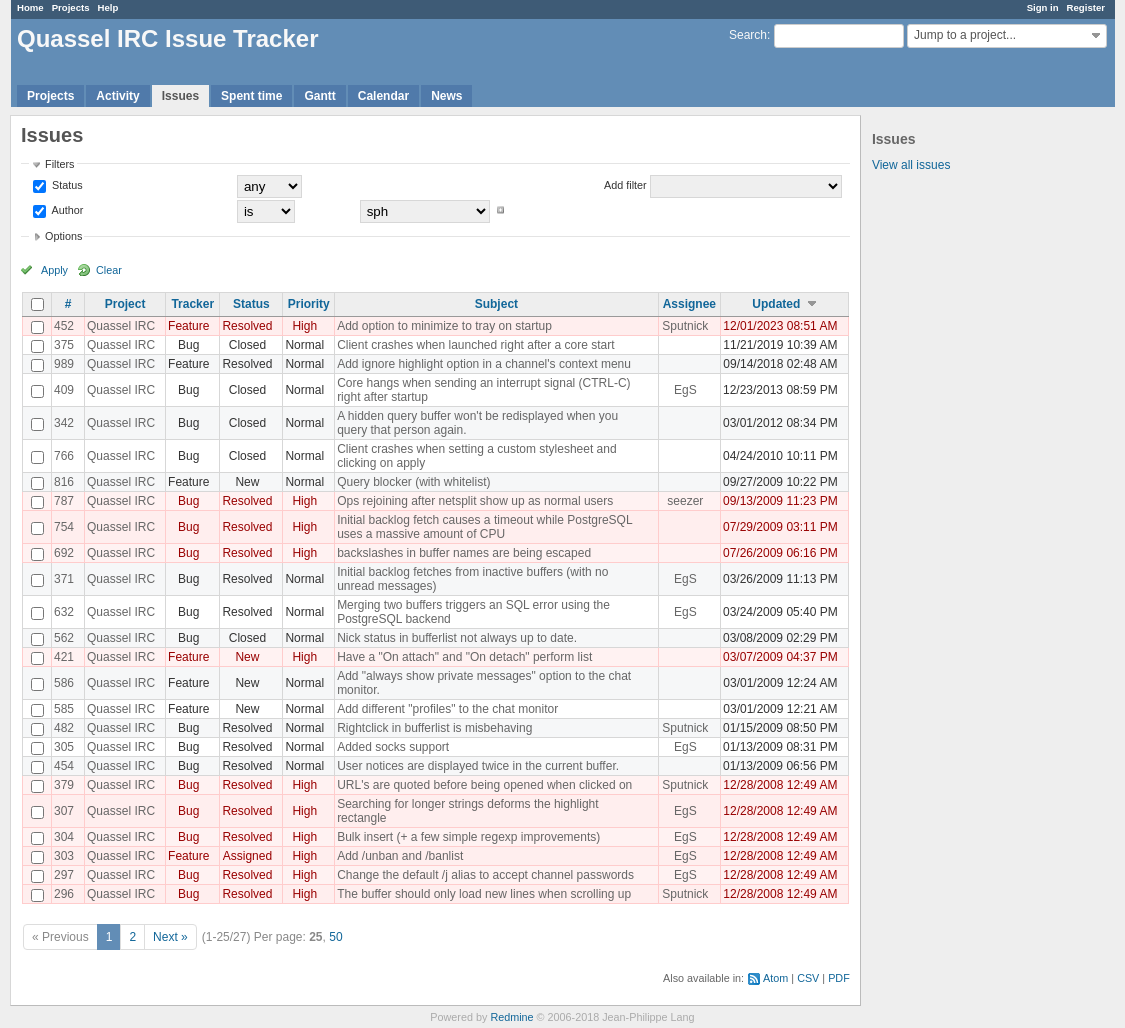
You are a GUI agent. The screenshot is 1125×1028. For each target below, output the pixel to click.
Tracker (192, 304)
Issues (180, 96)
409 (64, 390)
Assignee (689, 304)
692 (64, 553)
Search (748, 35)
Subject (496, 304)
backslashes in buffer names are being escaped (464, 553)
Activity (117, 96)
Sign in (1043, 7)
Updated (776, 304)
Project (125, 304)
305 (64, 747)
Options (63, 236)
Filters (59, 164)
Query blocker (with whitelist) (413, 482)
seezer (685, 501)
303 (64, 856)
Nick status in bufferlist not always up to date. (457, 638)
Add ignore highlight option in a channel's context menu (484, 364)
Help (108, 7)
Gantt (319, 96)
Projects (71, 7)
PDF (839, 978)
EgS (685, 390)
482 (64, 728)
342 (64, 423)
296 (64, 894)
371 (64, 579)
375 (64, 345)
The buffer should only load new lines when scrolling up (484, 894)
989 (64, 364)
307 (64, 811)
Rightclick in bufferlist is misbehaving (434, 728)
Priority (309, 304)
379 (64, 785)
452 (64, 326)
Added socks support (393, 747)
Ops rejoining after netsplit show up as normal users (475, 501)
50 (335, 937)
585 (64, 709)
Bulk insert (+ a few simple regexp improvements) (468, 837)
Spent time (251, 96)
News (446, 96)
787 (64, 501)
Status (66, 185)
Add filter (625, 185)
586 (64, 683)
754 (64, 527)
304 (64, 837)
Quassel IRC (121, 326)
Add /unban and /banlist (400, 856)
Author (66, 210)
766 (64, 456)
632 (64, 612)
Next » (170, 937)
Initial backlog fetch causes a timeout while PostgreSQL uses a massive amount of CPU (484, 527)
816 (64, 482)
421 (64, 657)
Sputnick (685, 326)
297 (64, 875)
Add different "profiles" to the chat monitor (447, 709)
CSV (808, 978)
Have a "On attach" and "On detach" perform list (464, 657)
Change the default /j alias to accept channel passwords (485, 875)
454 (64, 766)
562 (64, 638)
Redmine (511, 1017)
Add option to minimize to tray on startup (444, 326)
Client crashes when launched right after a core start (475, 345)
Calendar (383, 96)
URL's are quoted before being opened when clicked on (484, 785)
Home (30, 7)
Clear (109, 270)
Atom (775, 978)
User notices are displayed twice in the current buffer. (478, 766)
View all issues (911, 165)
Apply (54, 270)
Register (1086, 7)
